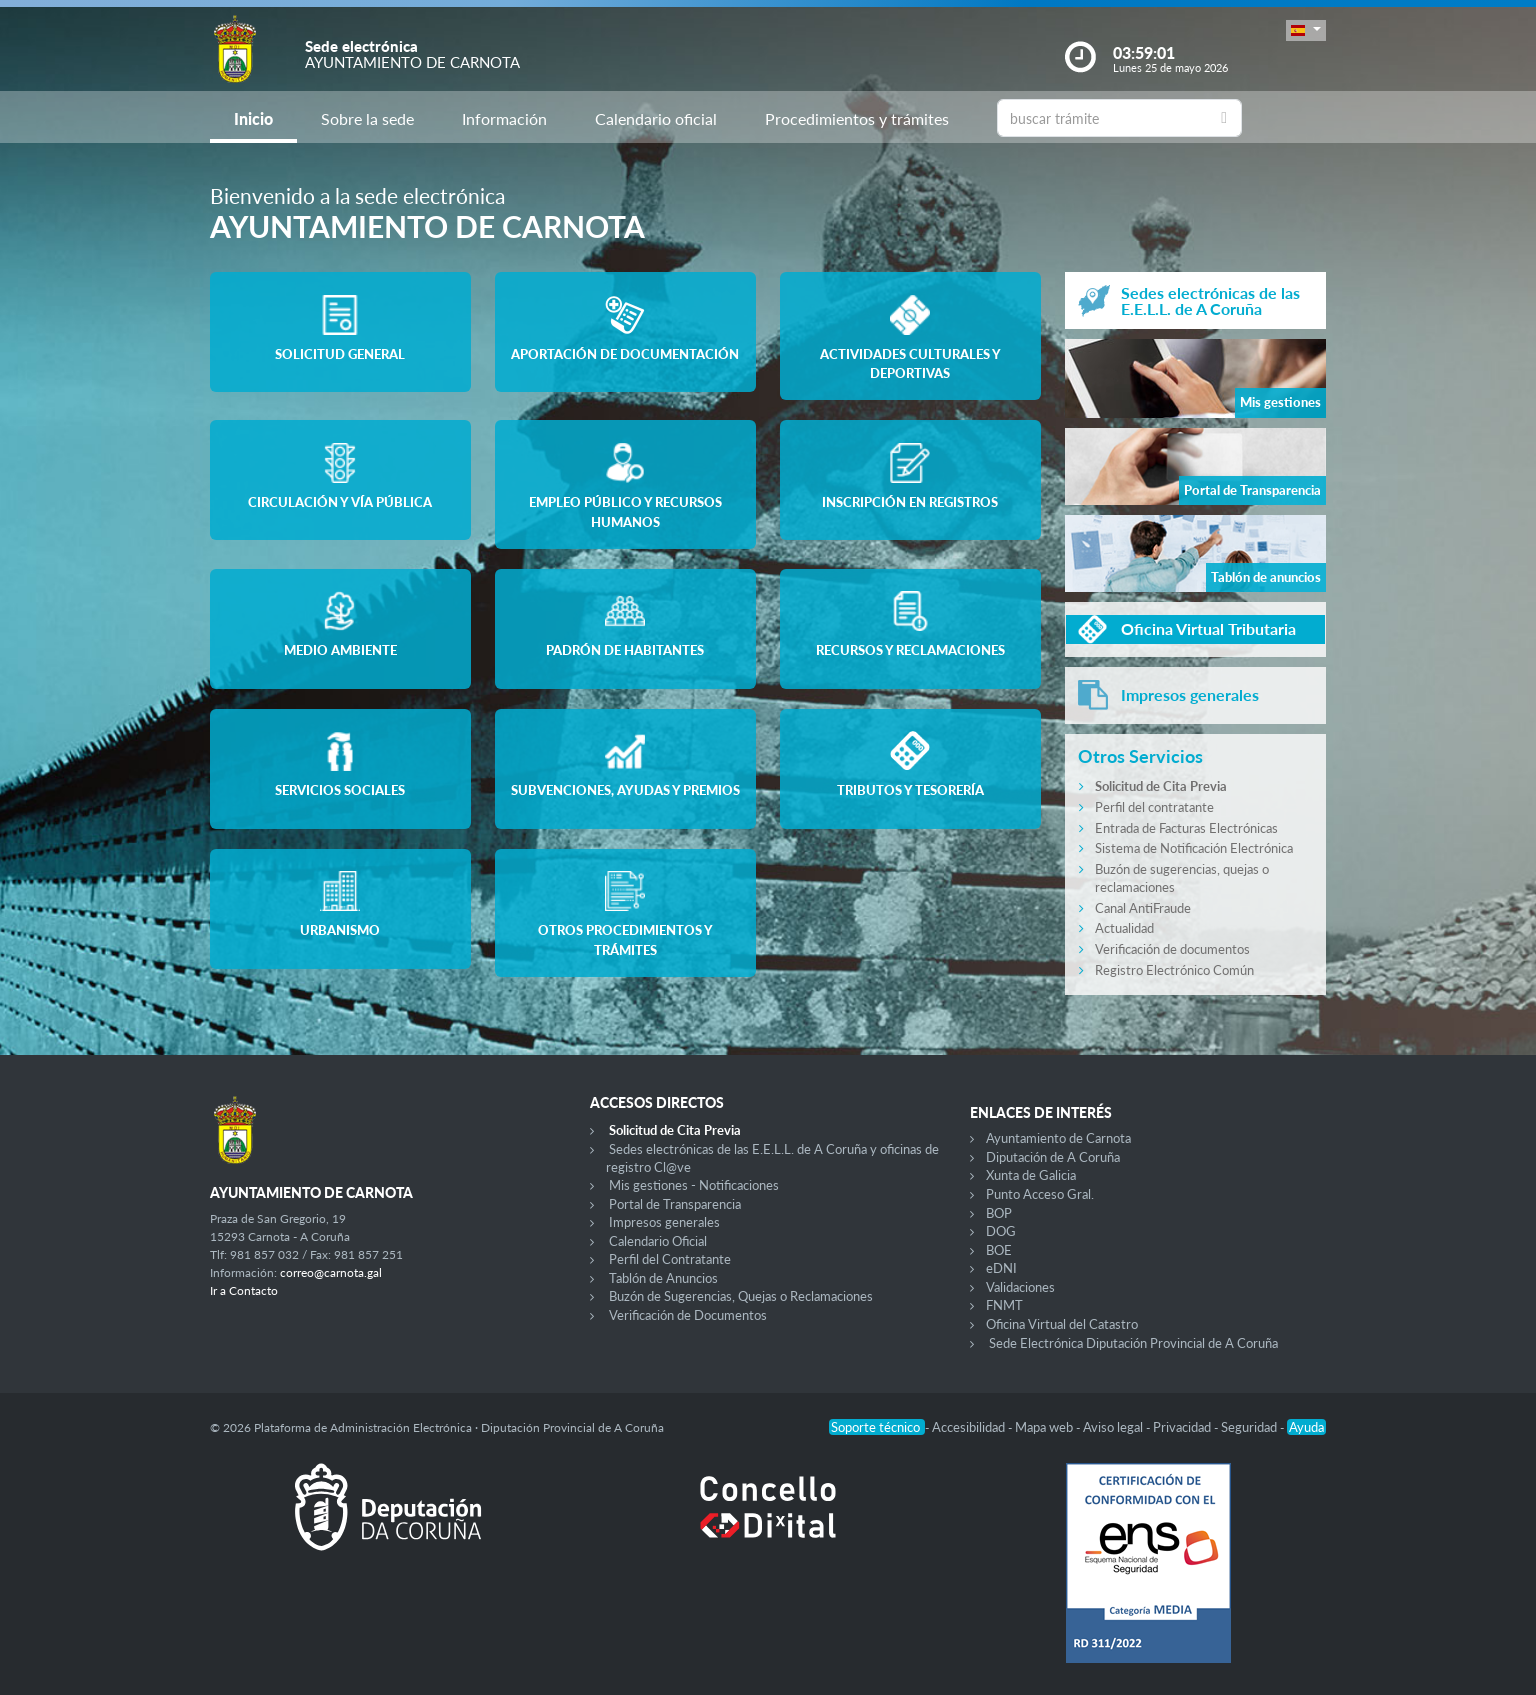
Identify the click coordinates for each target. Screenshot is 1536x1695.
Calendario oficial (656, 118)
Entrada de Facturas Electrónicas (1186, 828)
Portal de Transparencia (675, 1204)
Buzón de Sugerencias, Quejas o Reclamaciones (741, 1296)
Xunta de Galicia (1031, 1175)
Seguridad (1250, 1427)
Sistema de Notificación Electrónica (1194, 848)
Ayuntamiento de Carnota (1058, 1138)
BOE (999, 1250)
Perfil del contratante (1154, 807)
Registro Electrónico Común (1174, 970)
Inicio (253, 118)
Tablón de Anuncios (663, 1278)
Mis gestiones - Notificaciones (694, 1185)
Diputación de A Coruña (1053, 1157)
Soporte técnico (877, 1427)
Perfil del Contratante (670, 1259)
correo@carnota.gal (331, 1272)
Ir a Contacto (244, 1290)
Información (504, 118)
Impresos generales (664, 1222)
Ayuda (1306, 1427)
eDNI (1001, 1268)
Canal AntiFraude (1143, 908)
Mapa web (1045, 1427)
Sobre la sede (367, 118)
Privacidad (1183, 1427)
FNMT (1004, 1305)
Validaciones (1020, 1287)
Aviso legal (1114, 1427)
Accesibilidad (970, 1427)
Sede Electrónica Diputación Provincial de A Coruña (1133, 1343)
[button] (1306, 30)
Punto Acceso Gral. (1040, 1194)
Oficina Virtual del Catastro (1062, 1324)
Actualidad (1124, 928)
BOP (999, 1213)
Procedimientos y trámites (857, 118)
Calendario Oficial (658, 1241)
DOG (1001, 1231)
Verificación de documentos (1172, 949)
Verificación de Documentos (688, 1315)
